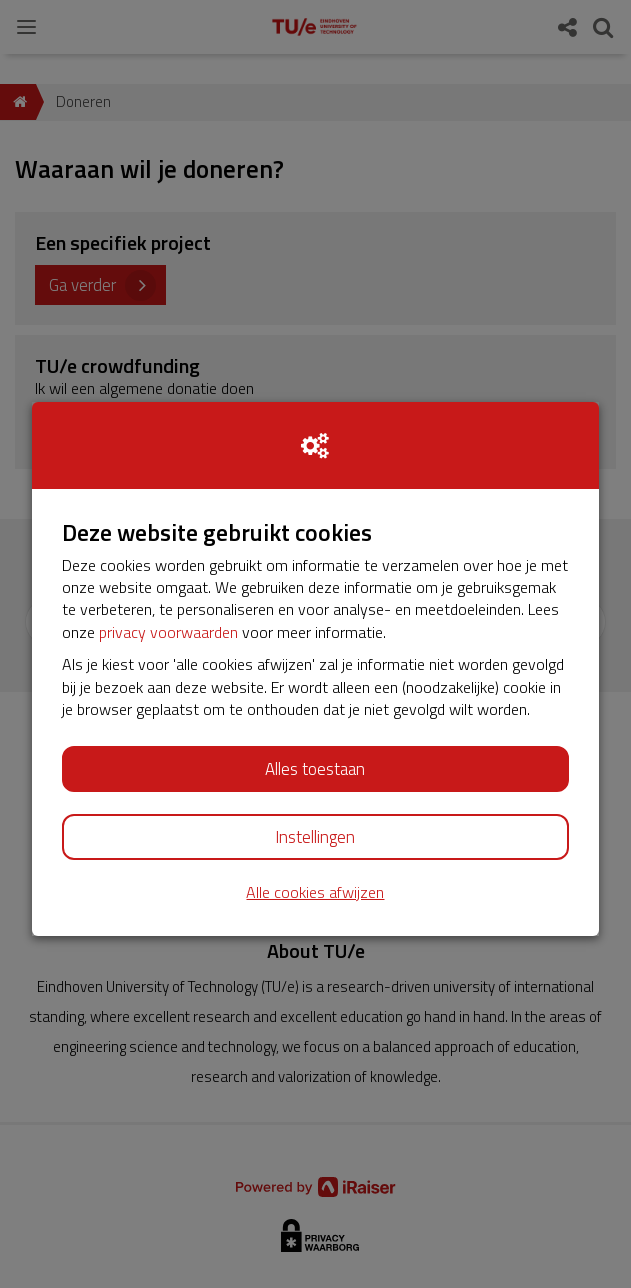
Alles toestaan (315, 769)
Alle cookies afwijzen (315, 892)
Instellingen (315, 837)
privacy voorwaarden (168, 632)
